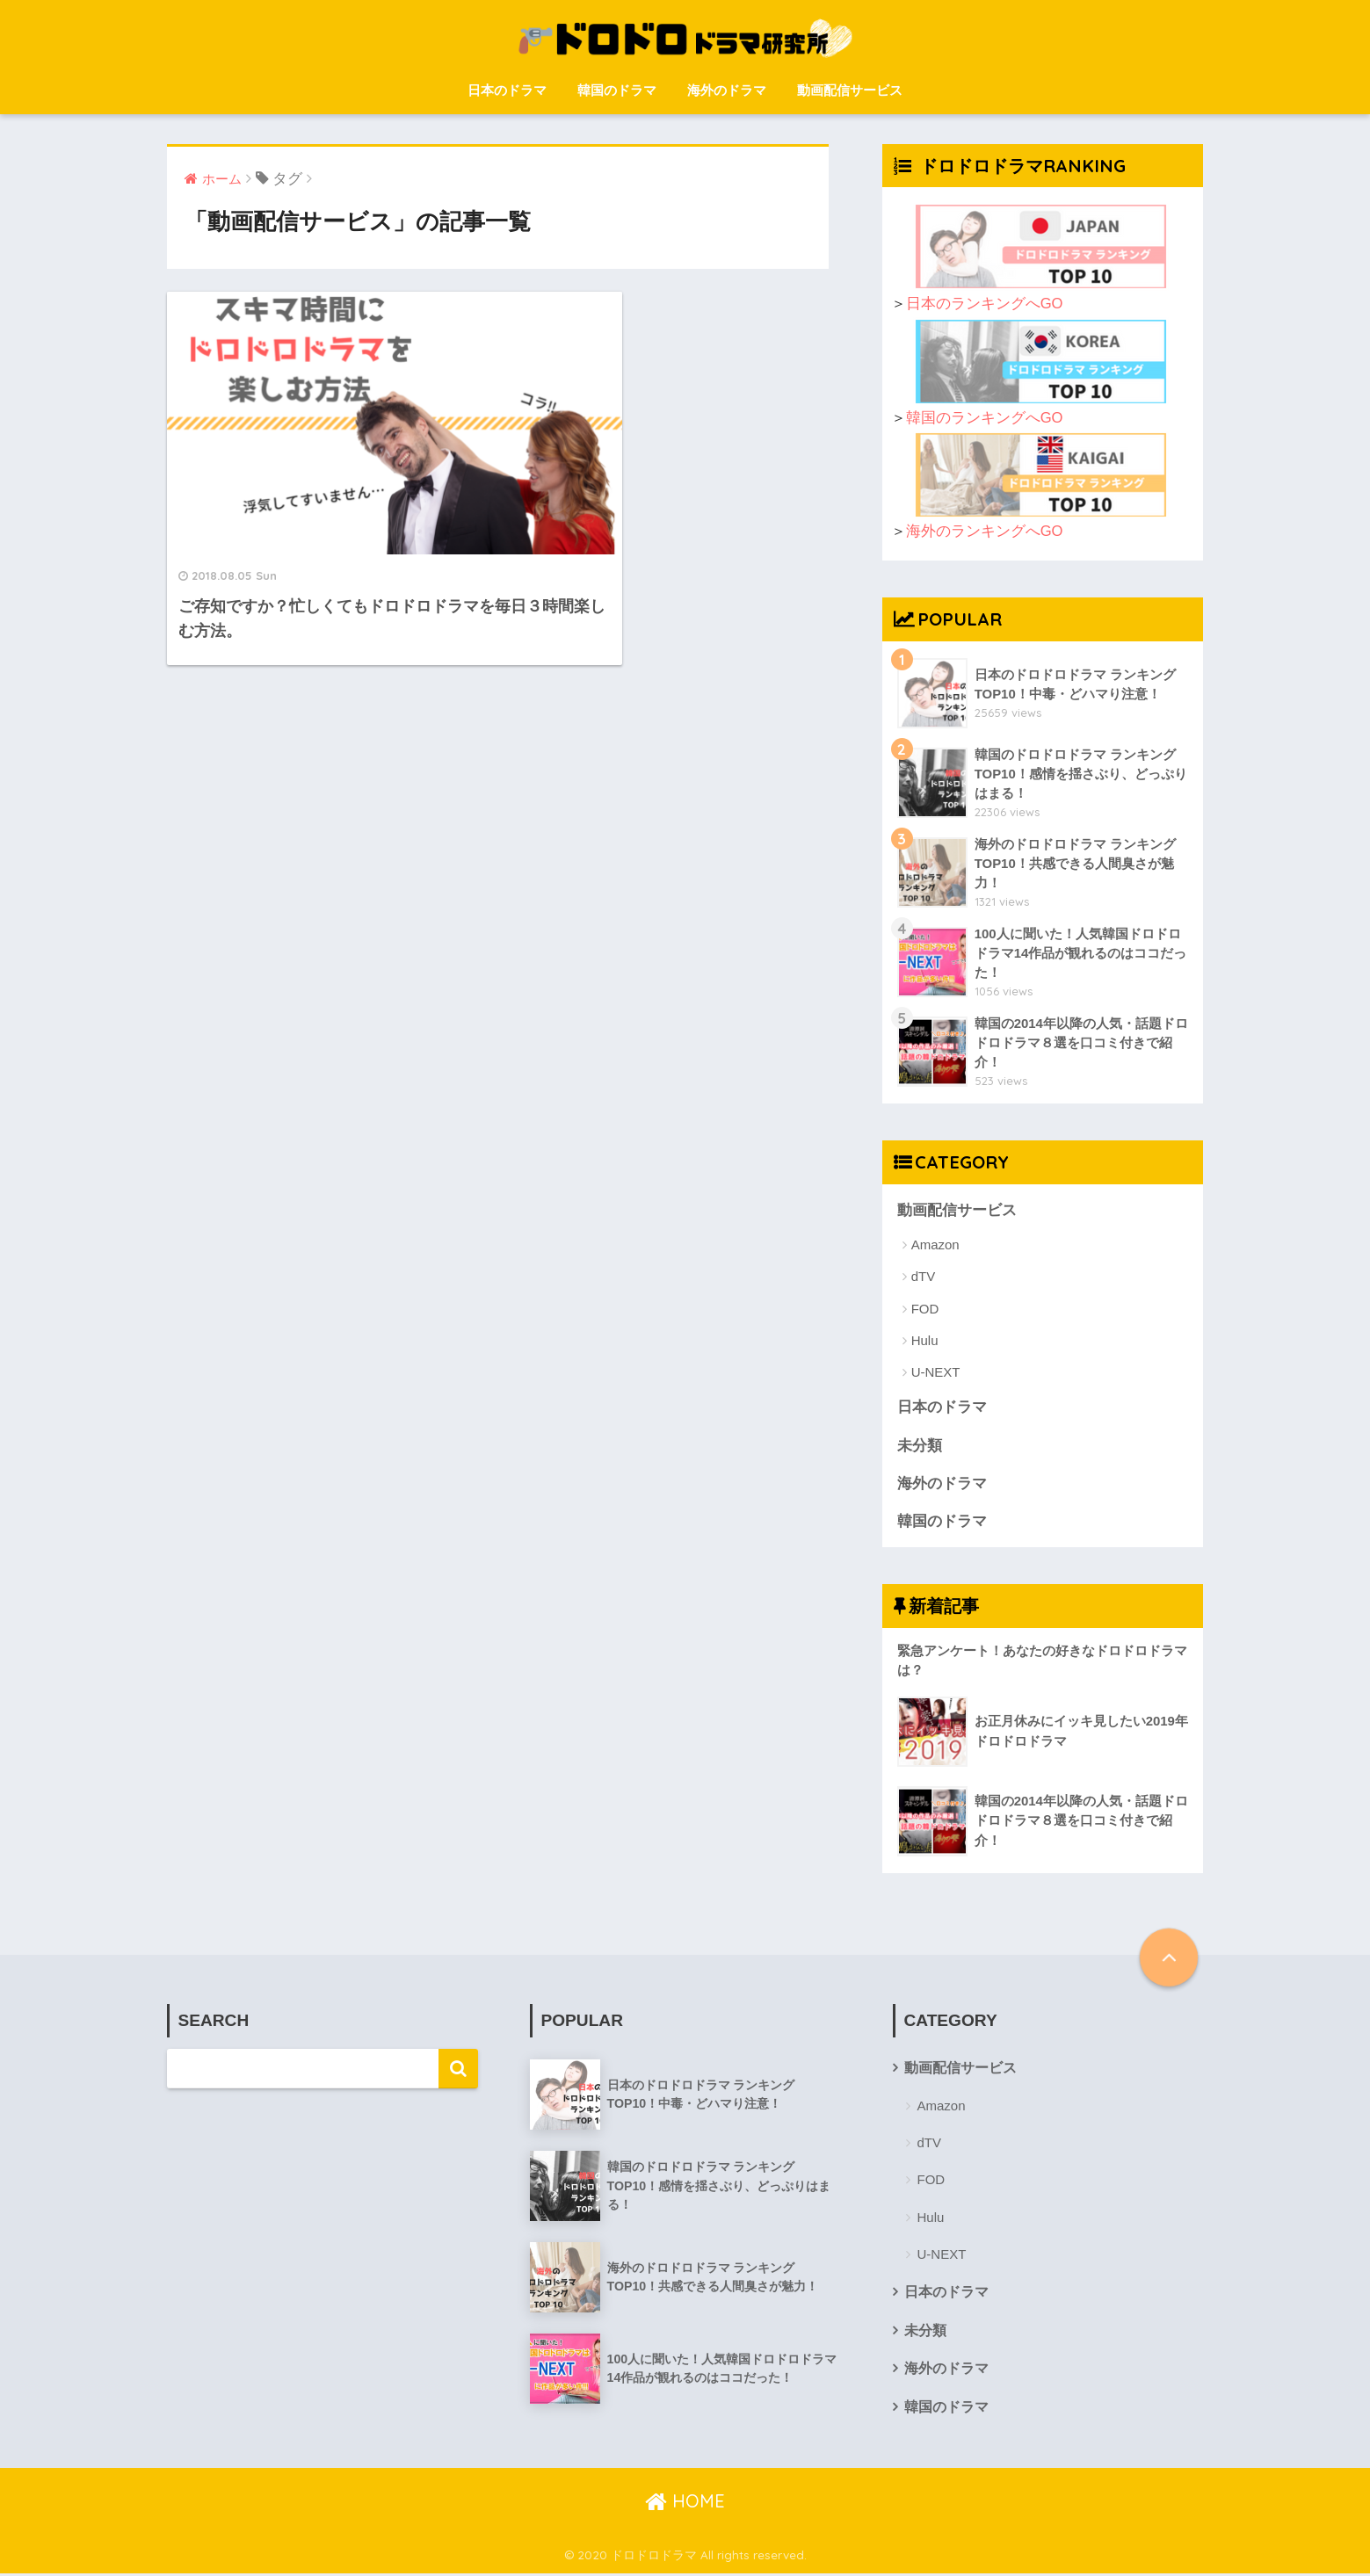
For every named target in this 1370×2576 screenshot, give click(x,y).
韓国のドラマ (616, 90)
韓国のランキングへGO (984, 417)
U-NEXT (935, 1372)
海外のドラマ (726, 90)
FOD (925, 1308)
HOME (685, 2504)
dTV (923, 1277)
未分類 (919, 1445)
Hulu (925, 1340)
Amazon (935, 1245)
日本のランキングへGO (984, 303)
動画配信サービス (849, 90)
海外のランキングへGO (984, 531)
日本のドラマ (507, 90)
